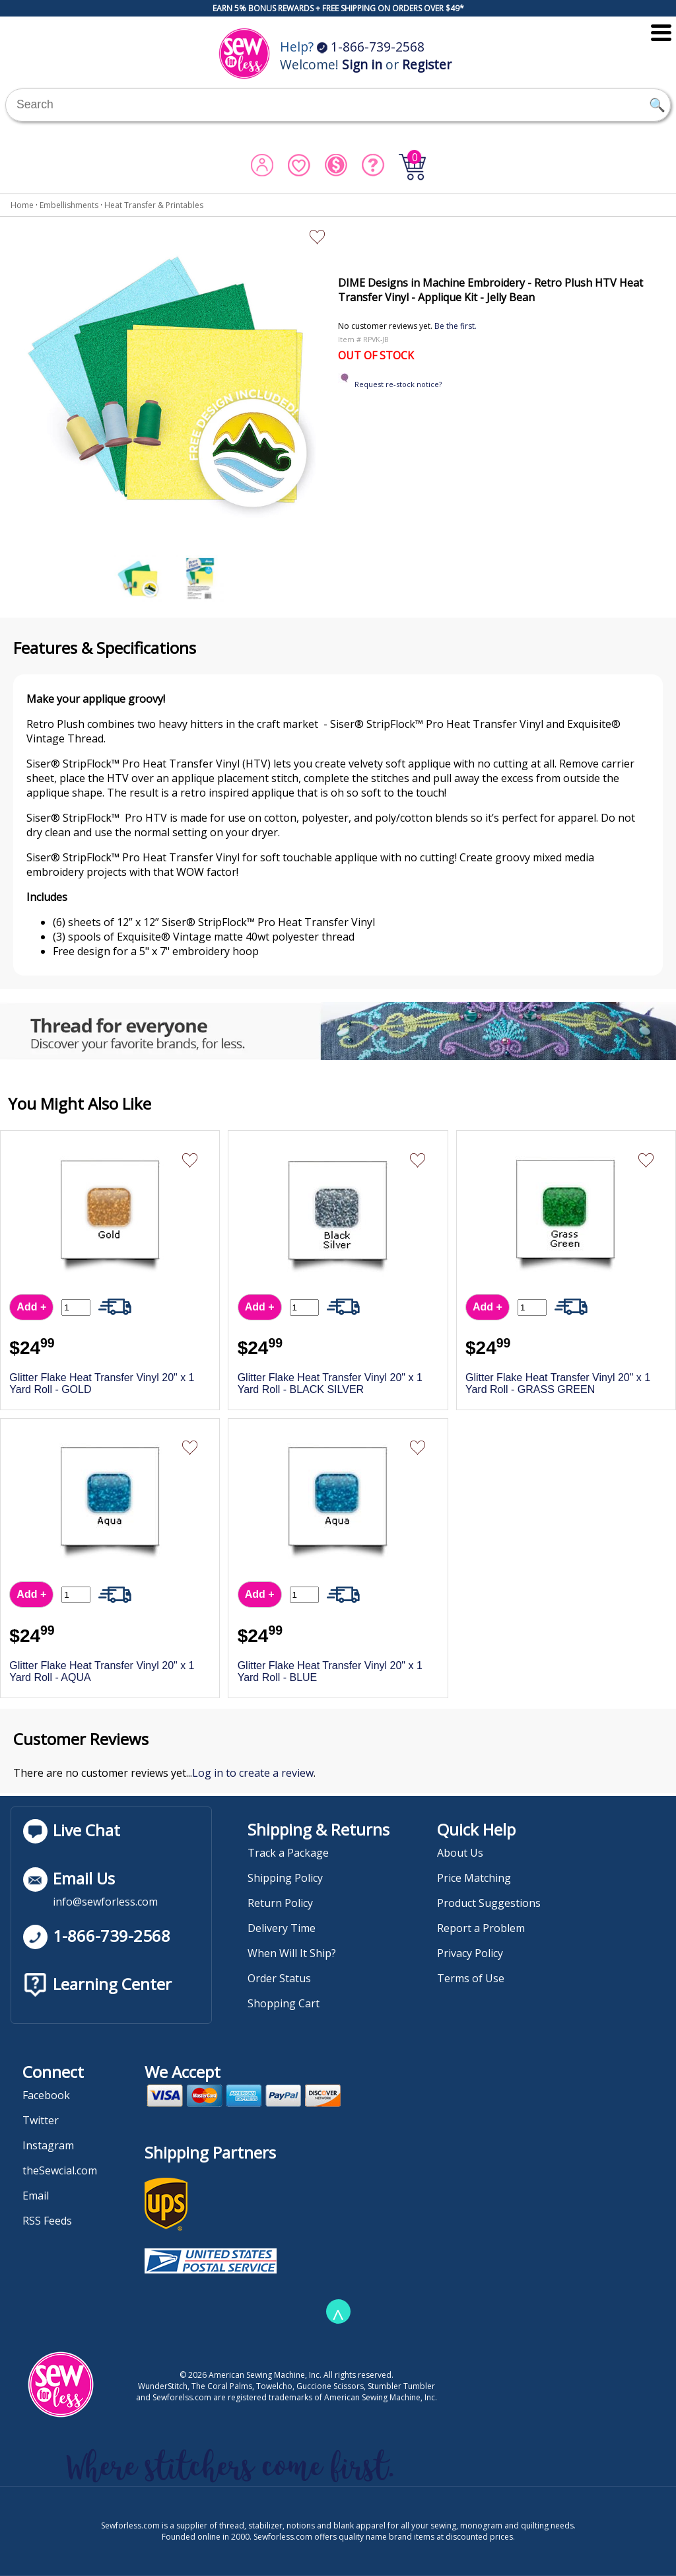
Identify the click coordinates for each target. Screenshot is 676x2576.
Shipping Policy (285, 1878)
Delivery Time (282, 1928)
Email (35, 2195)
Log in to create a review (253, 1773)
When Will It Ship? (292, 1953)
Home (22, 205)
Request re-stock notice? (398, 384)
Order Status (279, 1978)
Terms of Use (470, 1978)
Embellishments (69, 205)
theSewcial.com (59, 2170)
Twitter (40, 2120)
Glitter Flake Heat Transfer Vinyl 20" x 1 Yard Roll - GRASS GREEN (557, 1383)
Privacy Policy (470, 1953)
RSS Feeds (47, 2220)
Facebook (46, 2095)
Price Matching (474, 1878)
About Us (460, 1852)
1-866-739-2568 (370, 46)
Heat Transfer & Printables (153, 205)
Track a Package (288, 1852)
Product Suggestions (489, 1903)
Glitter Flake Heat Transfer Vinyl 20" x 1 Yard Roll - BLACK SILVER (330, 1383)
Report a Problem (481, 1928)
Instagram (48, 2145)
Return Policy (280, 1903)
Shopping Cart (284, 2003)
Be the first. (455, 326)
